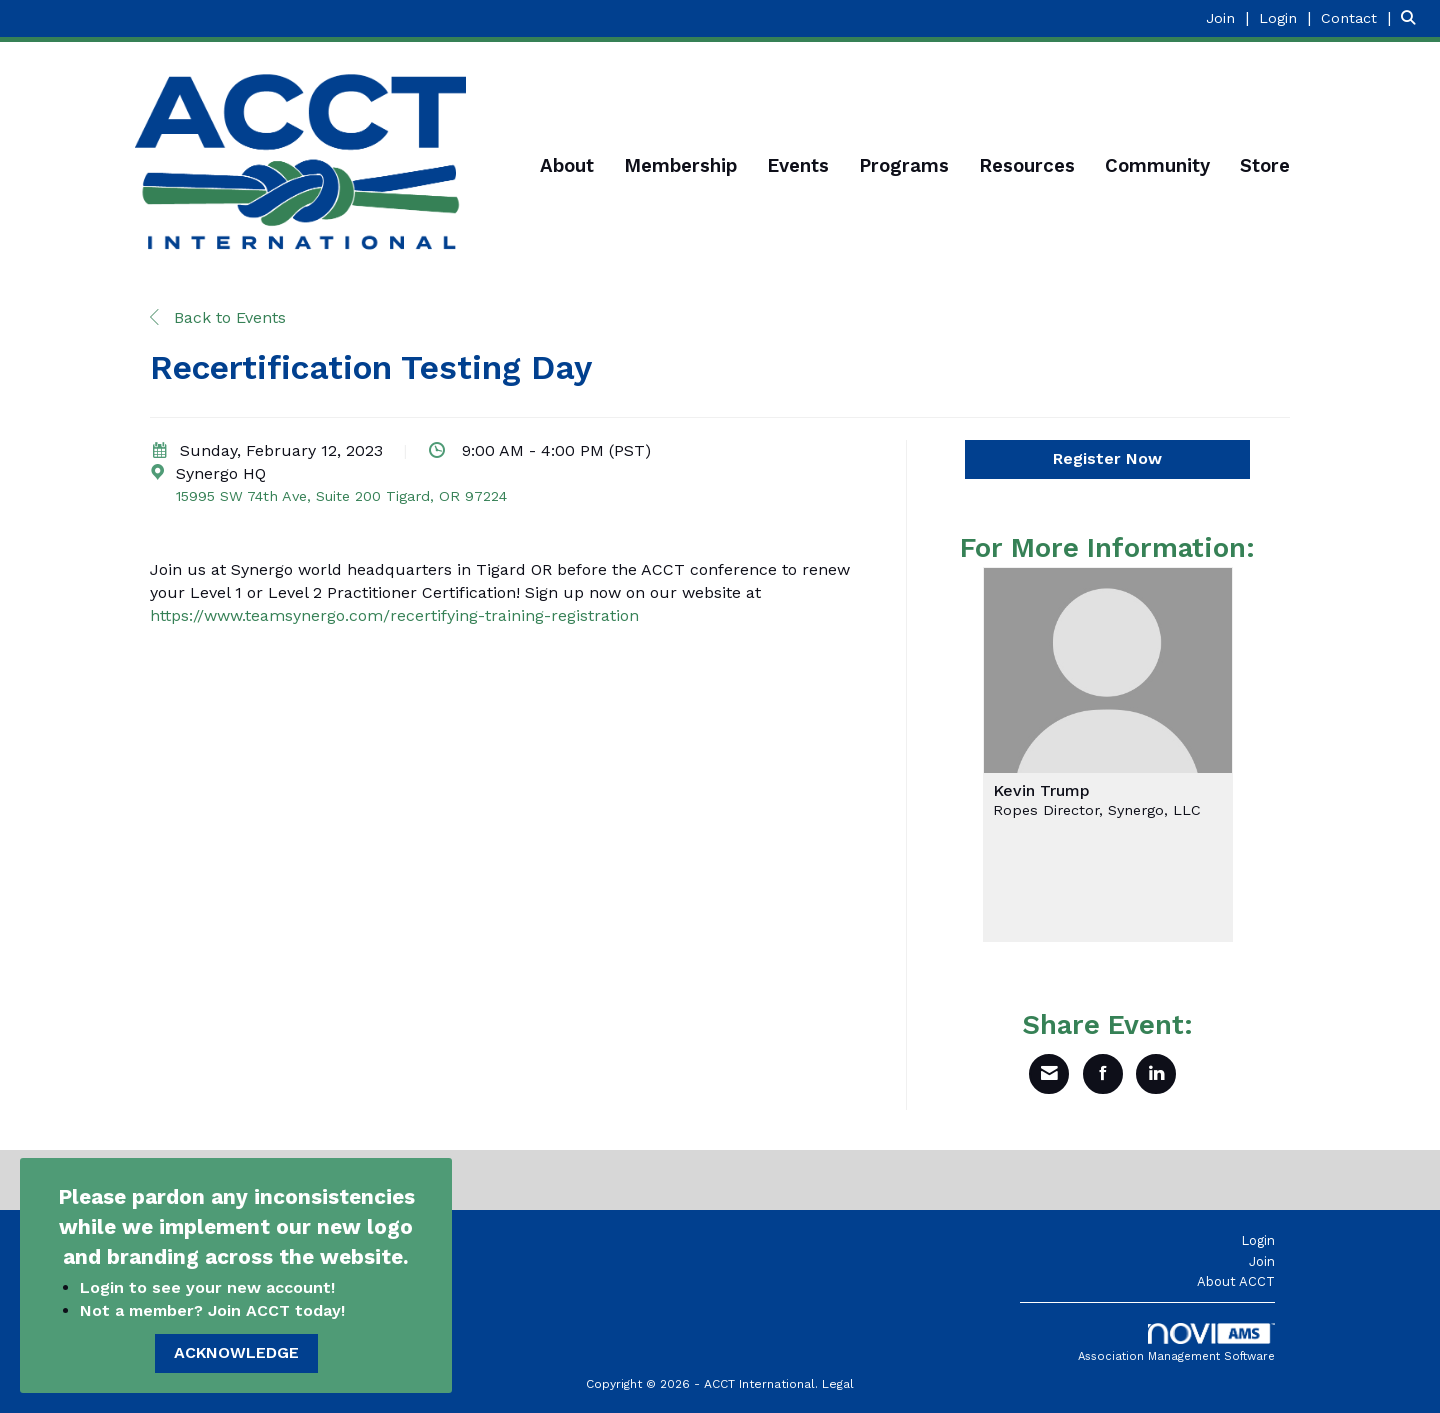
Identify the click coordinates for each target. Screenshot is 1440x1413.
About (567, 166)
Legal (838, 1384)
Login (1258, 1240)
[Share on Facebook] (1103, 1074)
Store (1265, 166)
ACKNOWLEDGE (236, 1352)
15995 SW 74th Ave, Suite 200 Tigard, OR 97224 (341, 496)
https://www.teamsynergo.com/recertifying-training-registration (394, 615)
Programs (904, 166)
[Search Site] (1413, 17)
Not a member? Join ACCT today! (212, 1310)
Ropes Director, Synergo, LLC (1097, 810)
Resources (1027, 166)
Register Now (1107, 458)
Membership (680, 166)
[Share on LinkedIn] (1156, 1074)
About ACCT (1236, 1281)
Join (1262, 1261)
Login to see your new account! (210, 1287)
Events (798, 166)
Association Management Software (1176, 1343)
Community (1157, 166)
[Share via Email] (1049, 1074)
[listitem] (1230, 17)
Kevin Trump (1041, 791)
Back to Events (218, 317)
